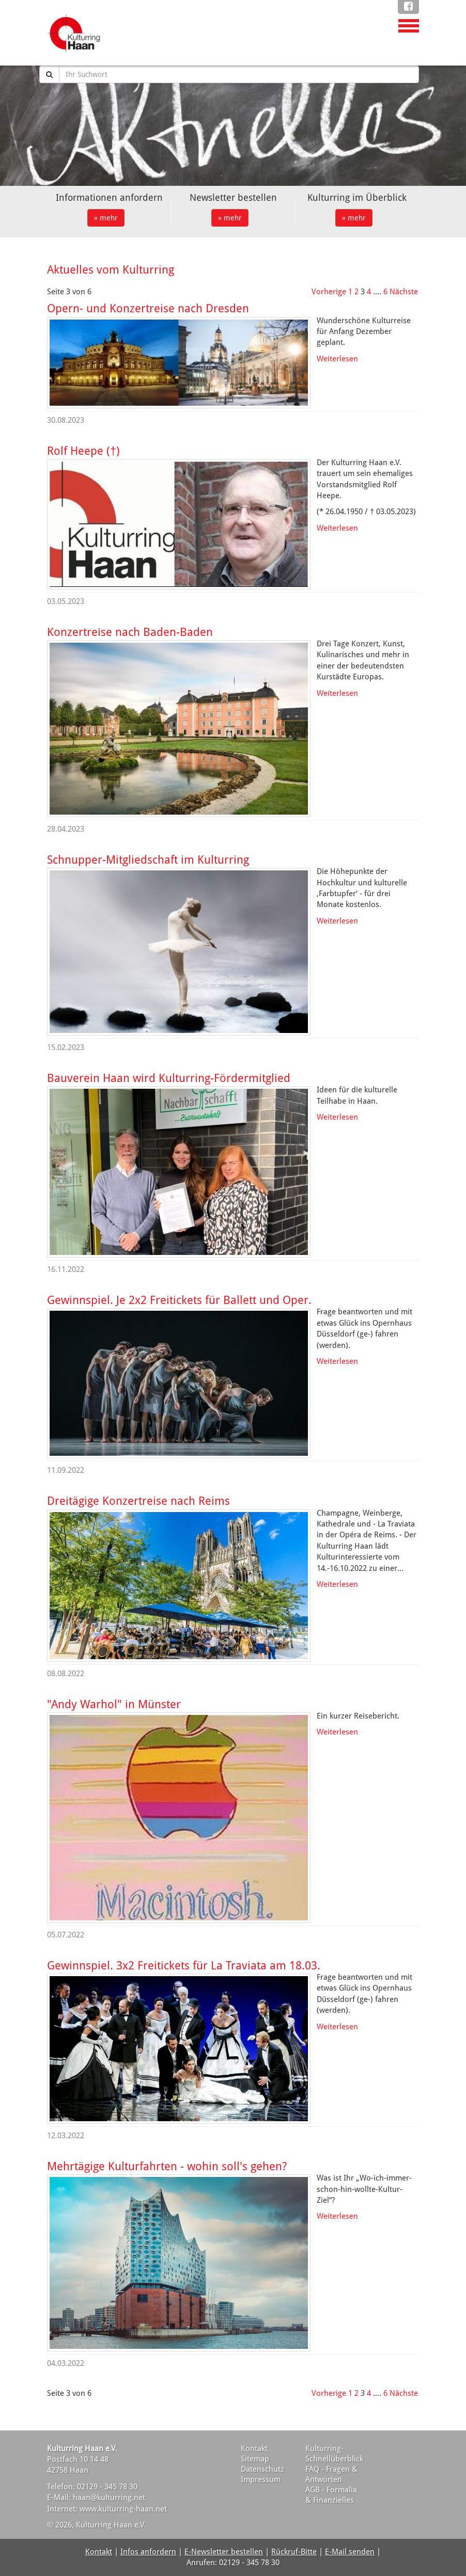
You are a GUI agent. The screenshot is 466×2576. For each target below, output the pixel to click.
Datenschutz (262, 2469)
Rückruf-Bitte (294, 2551)
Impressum (261, 2479)
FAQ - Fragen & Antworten (331, 2474)
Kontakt (254, 2448)
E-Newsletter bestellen (223, 2551)
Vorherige (329, 291)
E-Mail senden (350, 2551)
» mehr (106, 218)
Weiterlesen (337, 358)
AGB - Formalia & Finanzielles (331, 2495)
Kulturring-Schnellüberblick (334, 2453)
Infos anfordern (148, 2551)
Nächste (404, 291)
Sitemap (255, 2458)
